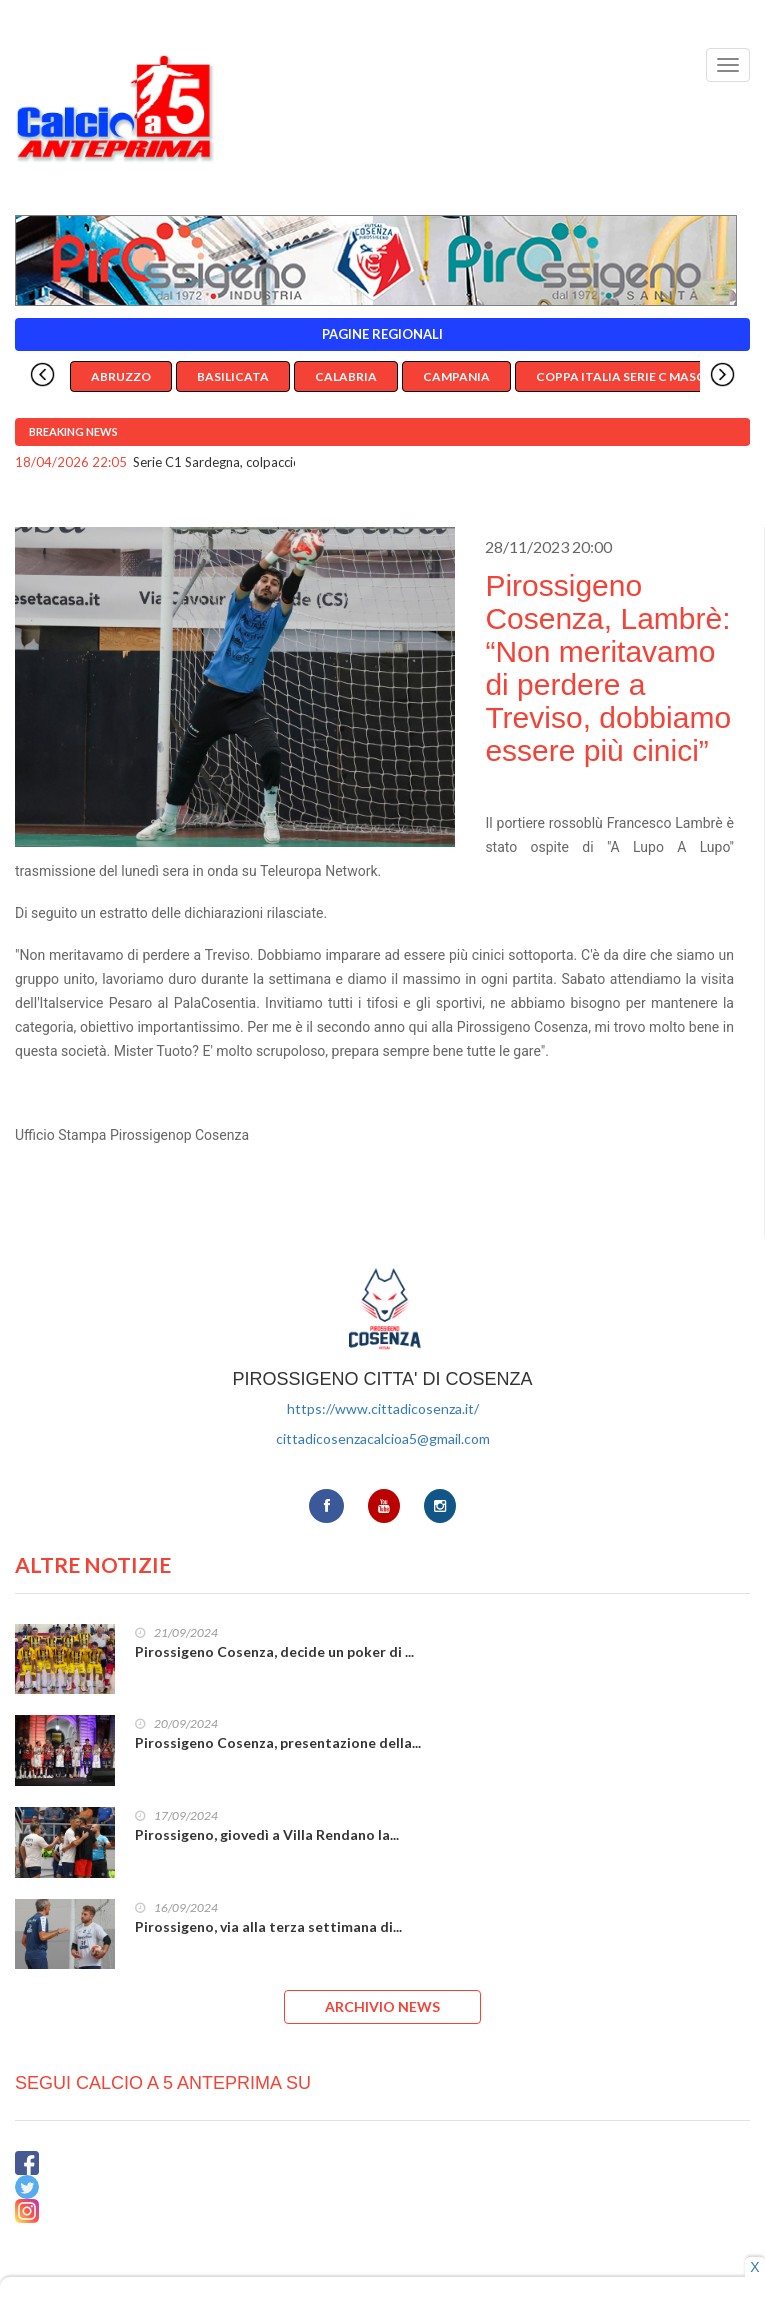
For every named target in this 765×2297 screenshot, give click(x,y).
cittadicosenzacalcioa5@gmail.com (383, 1438)
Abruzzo (121, 376)
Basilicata (233, 376)
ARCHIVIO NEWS (382, 2006)
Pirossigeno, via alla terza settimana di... (268, 1926)
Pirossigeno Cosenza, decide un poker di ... (274, 1651)
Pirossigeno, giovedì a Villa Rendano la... (267, 1834)
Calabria (346, 376)
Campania (456, 376)
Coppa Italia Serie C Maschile (633, 376)
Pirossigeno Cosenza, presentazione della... (278, 1742)
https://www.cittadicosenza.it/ (383, 1408)
